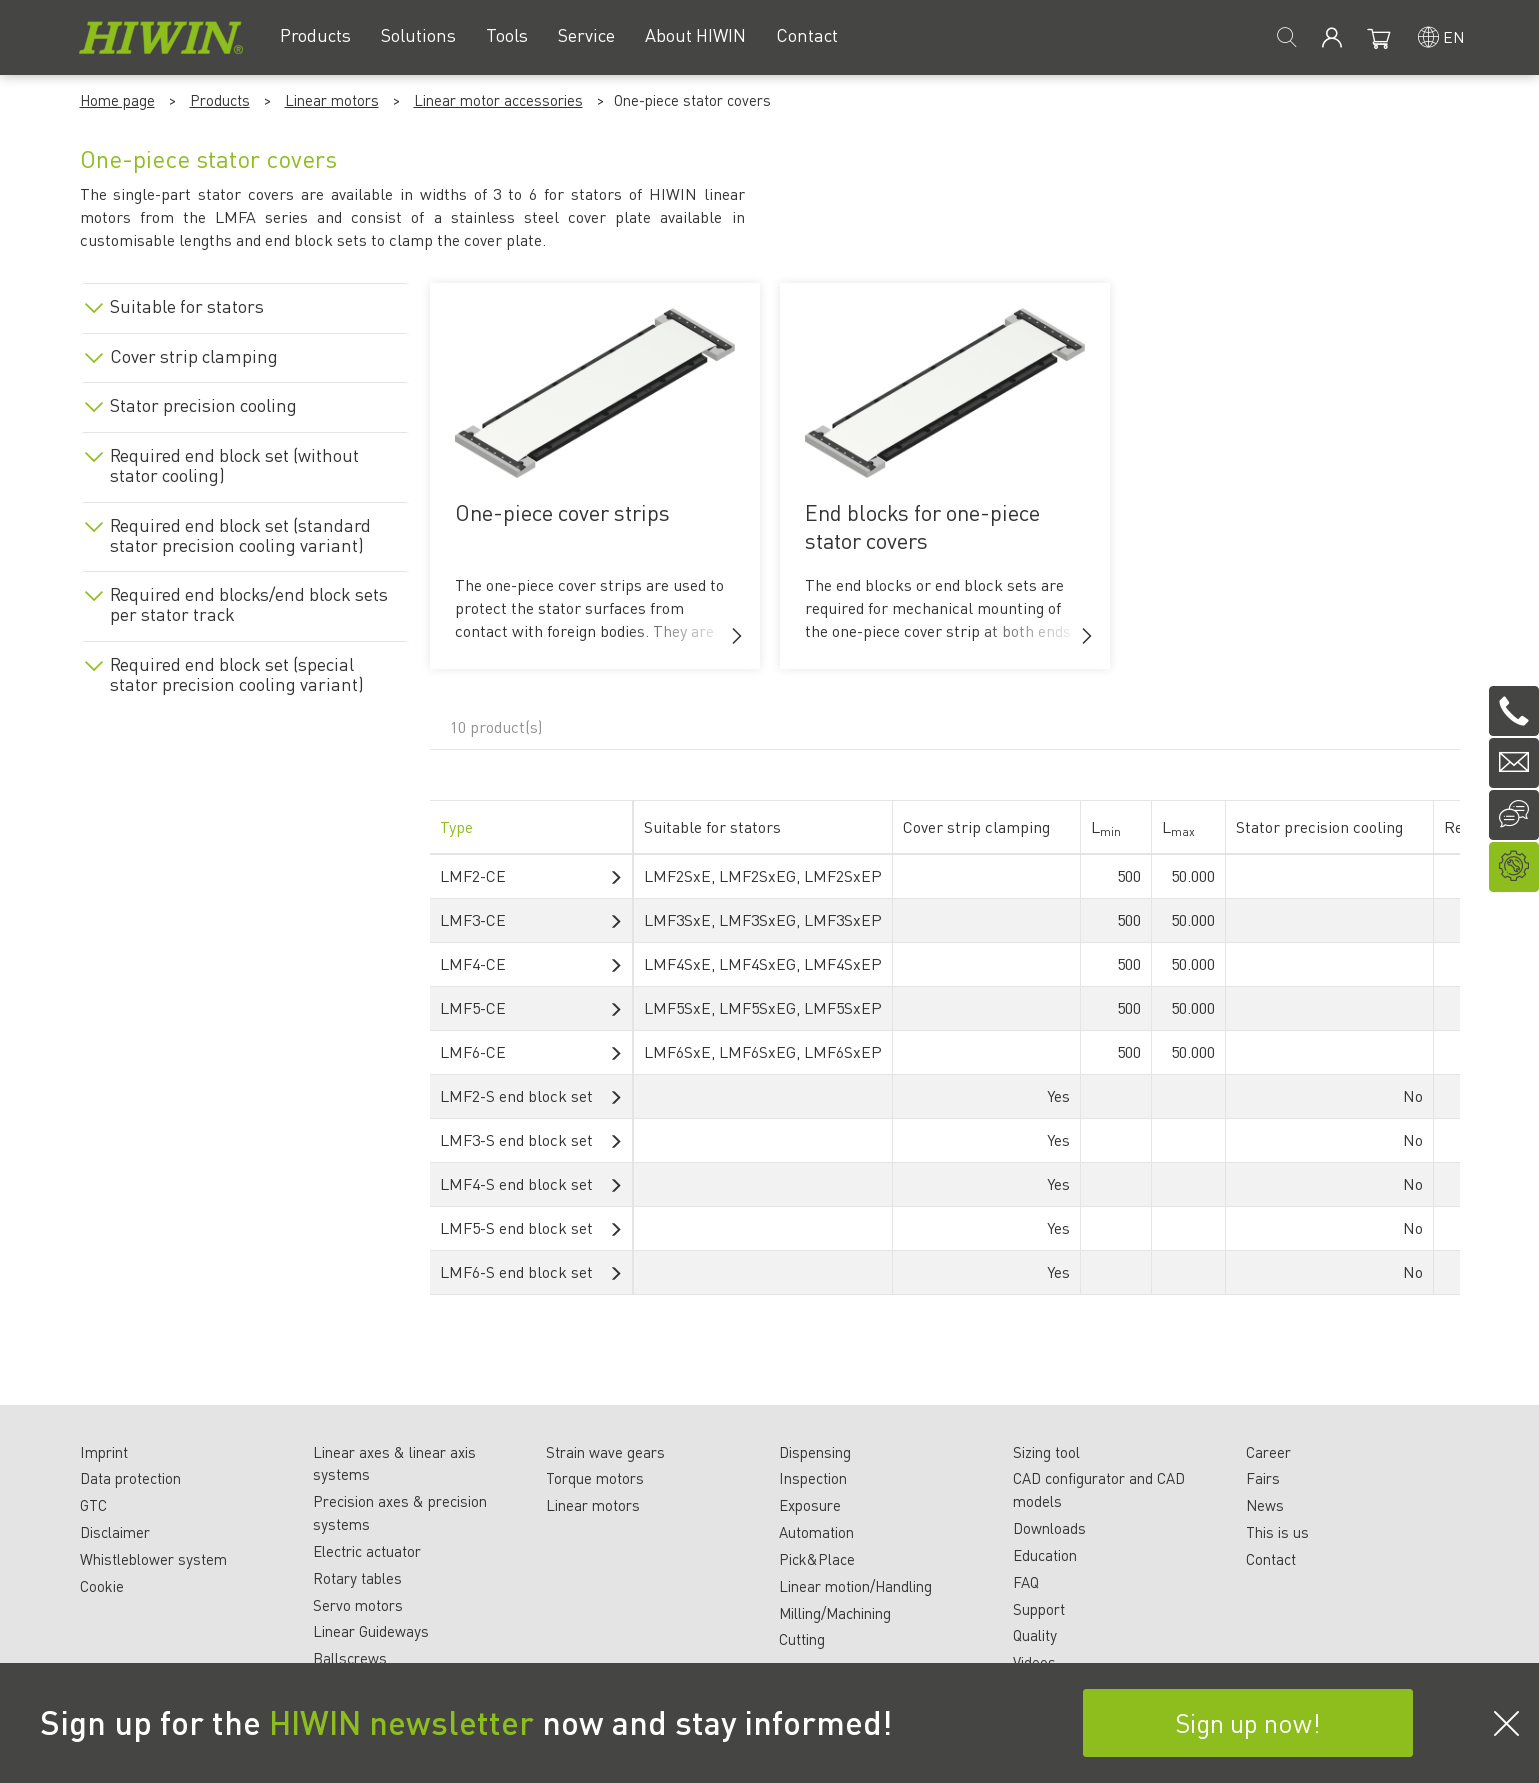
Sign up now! (1248, 1722)
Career (1268, 1452)
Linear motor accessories (498, 100)
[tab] (245, 302)
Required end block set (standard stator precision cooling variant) (240, 535)
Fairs (1263, 1478)
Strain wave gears (605, 1452)
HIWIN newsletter (401, 1722)
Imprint (104, 1452)
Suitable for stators (187, 306)
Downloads (1049, 1528)
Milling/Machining (835, 1613)
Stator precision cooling (203, 405)
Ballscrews (350, 1658)
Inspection (813, 1478)
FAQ (1026, 1582)
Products (220, 100)
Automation (816, 1532)
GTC (93, 1505)
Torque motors (595, 1478)
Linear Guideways (371, 1631)
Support (1039, 1609)
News (1265, 1505)
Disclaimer (115, 1532)
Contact (1271, 1559)
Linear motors (332, 100)
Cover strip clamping (194, 356)
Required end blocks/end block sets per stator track (249, 604)
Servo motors (358, 1605)
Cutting (802, 1639)
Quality (1035, 1635)
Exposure (810, 1505)
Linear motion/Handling (855, 1586)
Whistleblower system (153, 1559)
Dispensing (815, 1452)
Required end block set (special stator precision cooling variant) (237, 674)
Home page (117, 100)
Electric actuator (367, 1551)
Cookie (102, 1586)
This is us (1277, 1532)
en (1454, 36)
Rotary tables (357, 1578)
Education (1045, 1555)
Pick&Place (817, 1559)
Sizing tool (1046, 1452)
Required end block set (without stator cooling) (234, 465)
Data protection (130, 1478)
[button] (737, 636)
